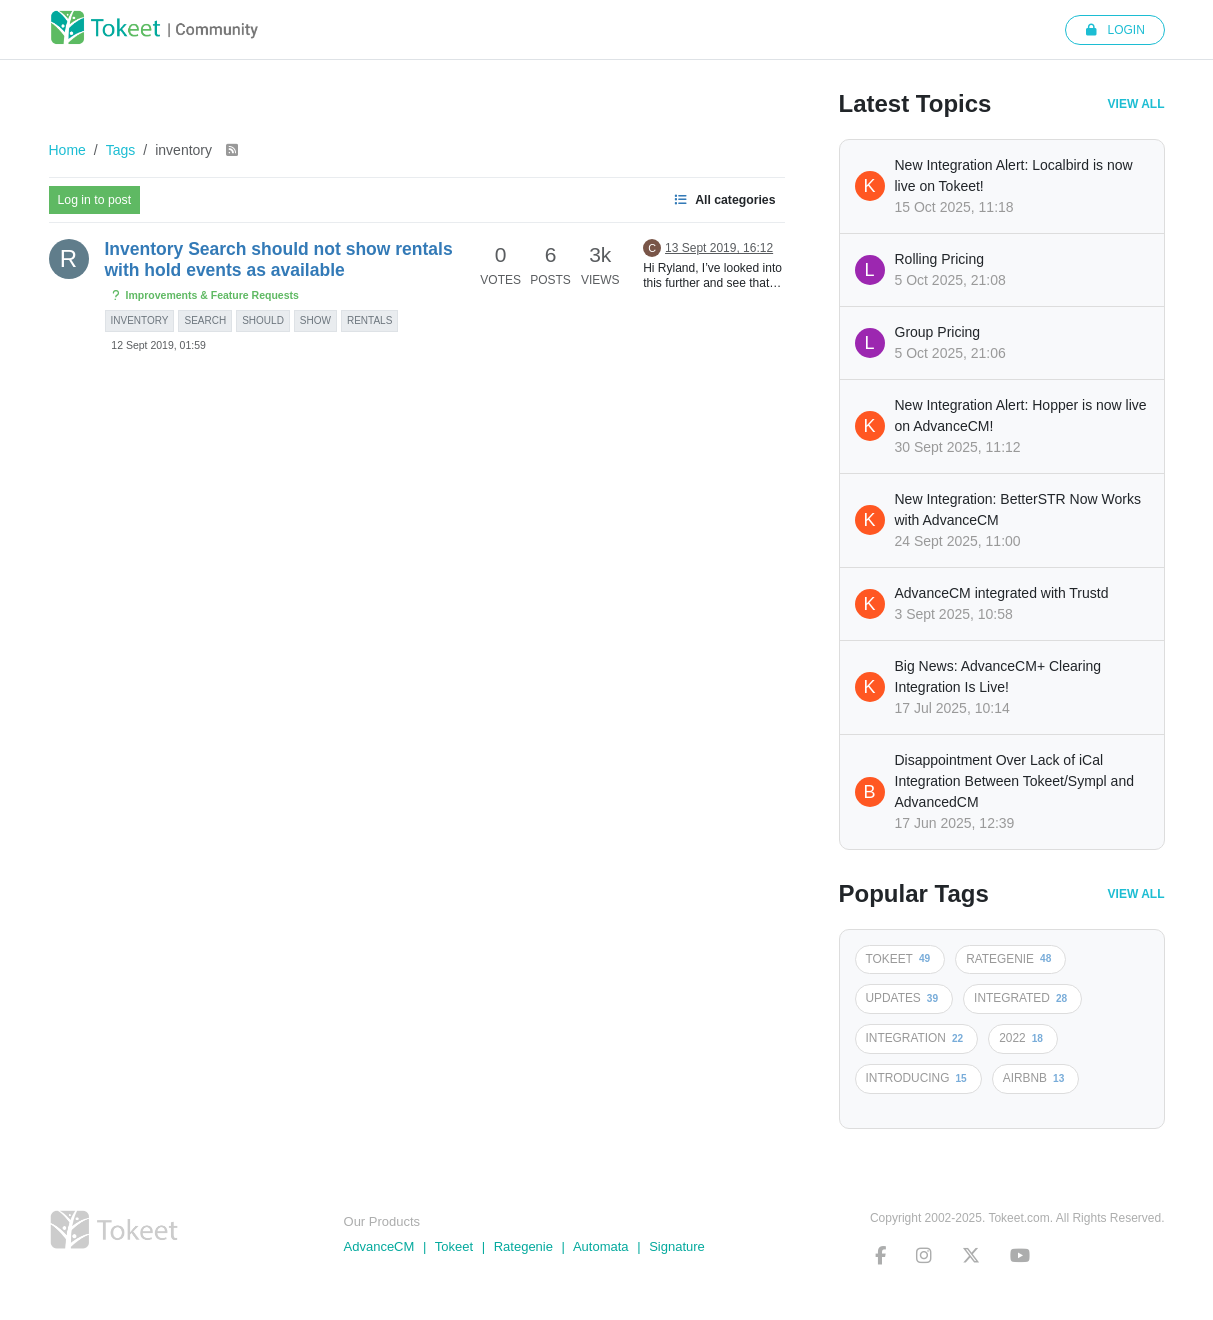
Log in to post (95, 200)
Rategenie (523, 1246)
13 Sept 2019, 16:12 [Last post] (719, 248)
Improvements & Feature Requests (204, 295)
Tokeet (454, 1246)
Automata (601, 1246)
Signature (677, 1246)
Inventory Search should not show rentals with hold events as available (279, 259)
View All (1136, 104)
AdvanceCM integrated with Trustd (1002, 593)
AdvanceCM (379, 1246)
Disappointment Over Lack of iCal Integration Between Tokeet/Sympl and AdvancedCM (1014, 781)
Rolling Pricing (939, 259)
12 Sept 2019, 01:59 (158, 345)
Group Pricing (938, 332)
